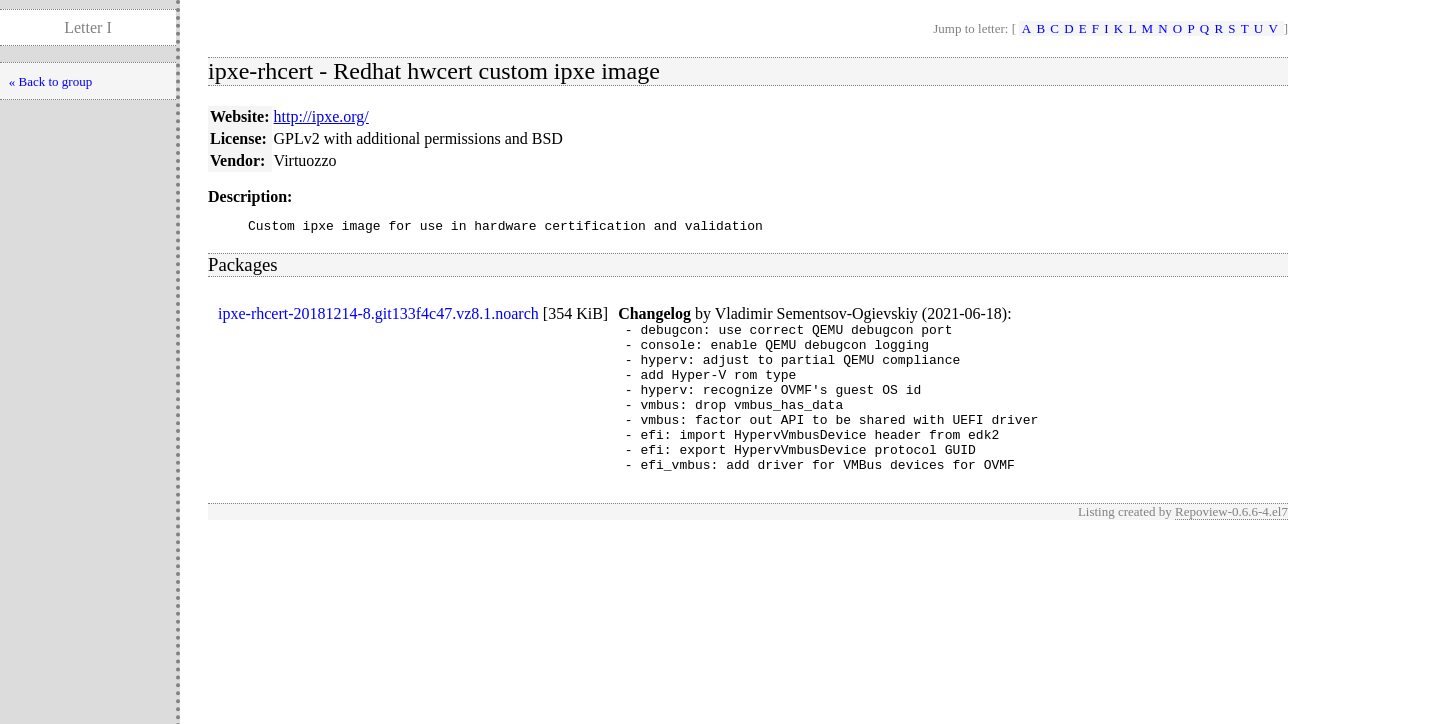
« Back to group (50, 81)
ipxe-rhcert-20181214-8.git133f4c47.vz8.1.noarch (378, 316)
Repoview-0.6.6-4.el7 (1231, 544)
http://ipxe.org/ (321, 116)
